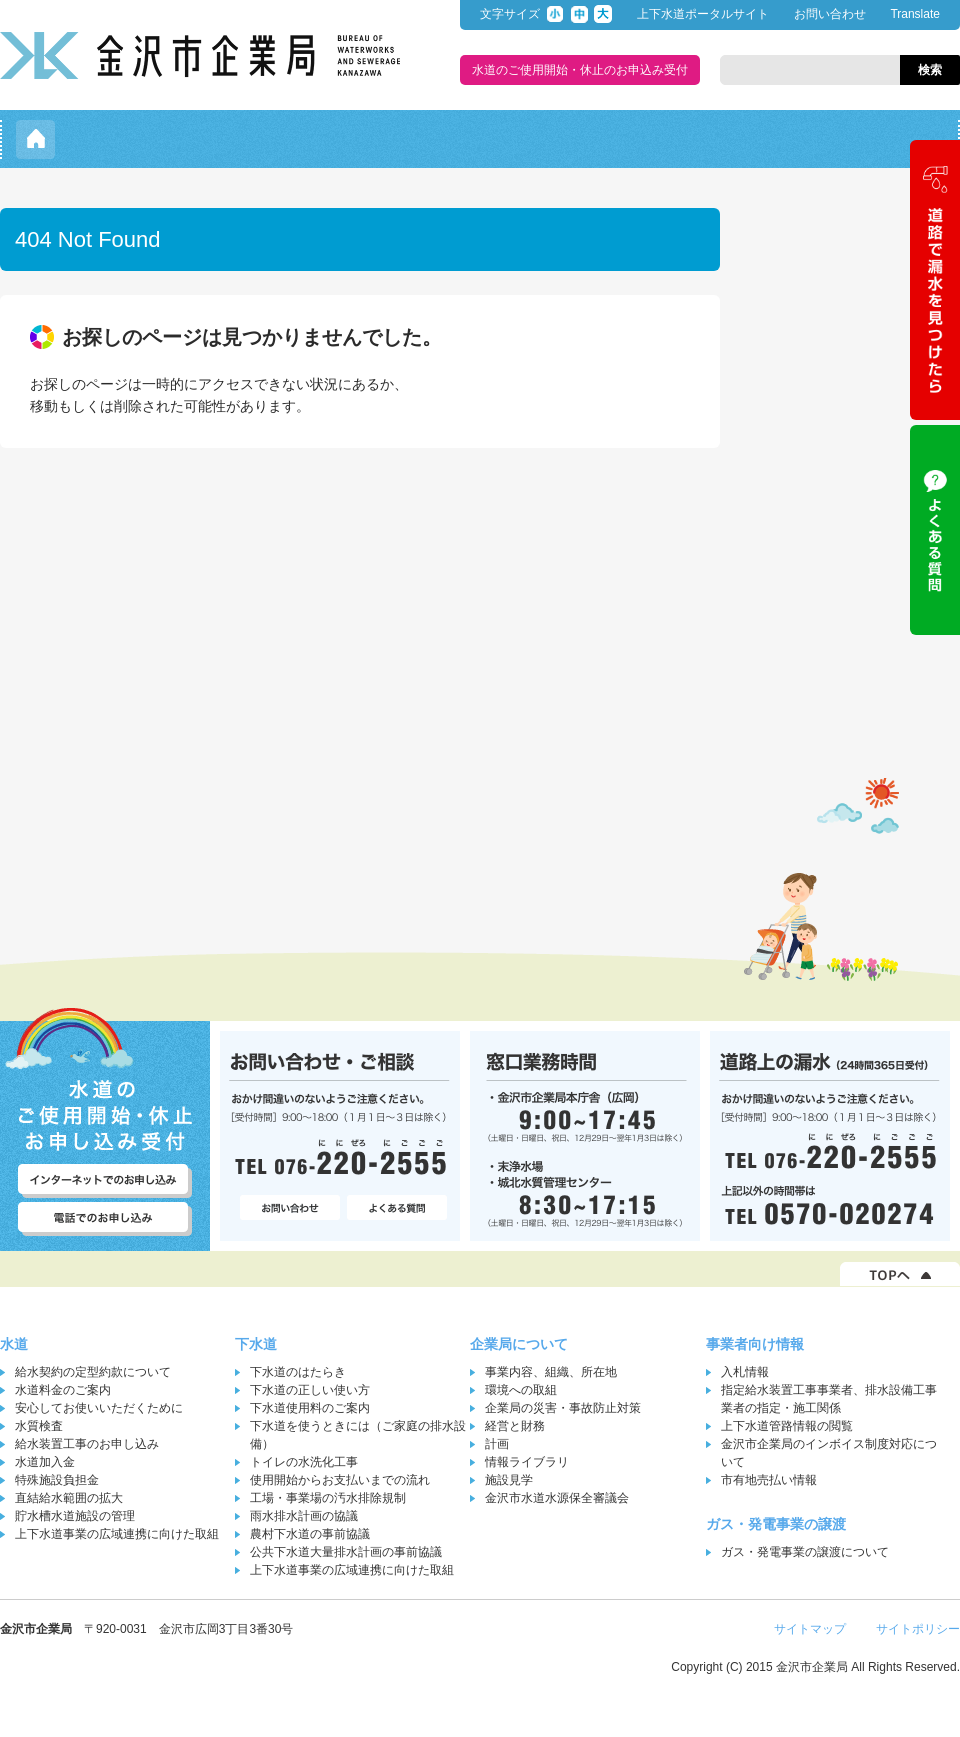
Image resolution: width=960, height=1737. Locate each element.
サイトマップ (810, 1629)
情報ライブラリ (527, 1462)
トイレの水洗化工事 (304, 1462)
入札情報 (745, 1372)
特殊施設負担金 (57, 1480)
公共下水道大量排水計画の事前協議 (346, 1552)
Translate (915, 14)
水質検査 (39, 1426)
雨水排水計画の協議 (304, 1516)
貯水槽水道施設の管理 (75, 1516)
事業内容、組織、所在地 (551, 1372)
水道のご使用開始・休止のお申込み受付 (580, 70)
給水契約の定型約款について (93, 1372)
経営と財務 (515, 1426)
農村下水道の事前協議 (310, 1534)
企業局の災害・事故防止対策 (563, 1408)
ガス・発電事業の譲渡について (805, 1552)
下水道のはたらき (298, 1372)
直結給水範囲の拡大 (69, 1498)
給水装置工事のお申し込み (87, 1444)
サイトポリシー (918, 1629)
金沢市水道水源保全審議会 (557, 1498)
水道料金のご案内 (63, 1390)
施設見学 (509, 1480)
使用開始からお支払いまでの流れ (340, 1480)
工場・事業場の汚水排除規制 (328, 1498)
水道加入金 (45, 1462)
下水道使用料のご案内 (310, 1408)
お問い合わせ (830, 14)
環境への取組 (521, 1390)
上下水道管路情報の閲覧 (787, 1426)
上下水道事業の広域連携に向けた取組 (117, 1534)
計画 (497, 1444)
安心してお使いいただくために (99, 1408)
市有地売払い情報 (769, 1480)
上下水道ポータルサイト (703, 14)
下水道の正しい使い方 (310, 1390)
